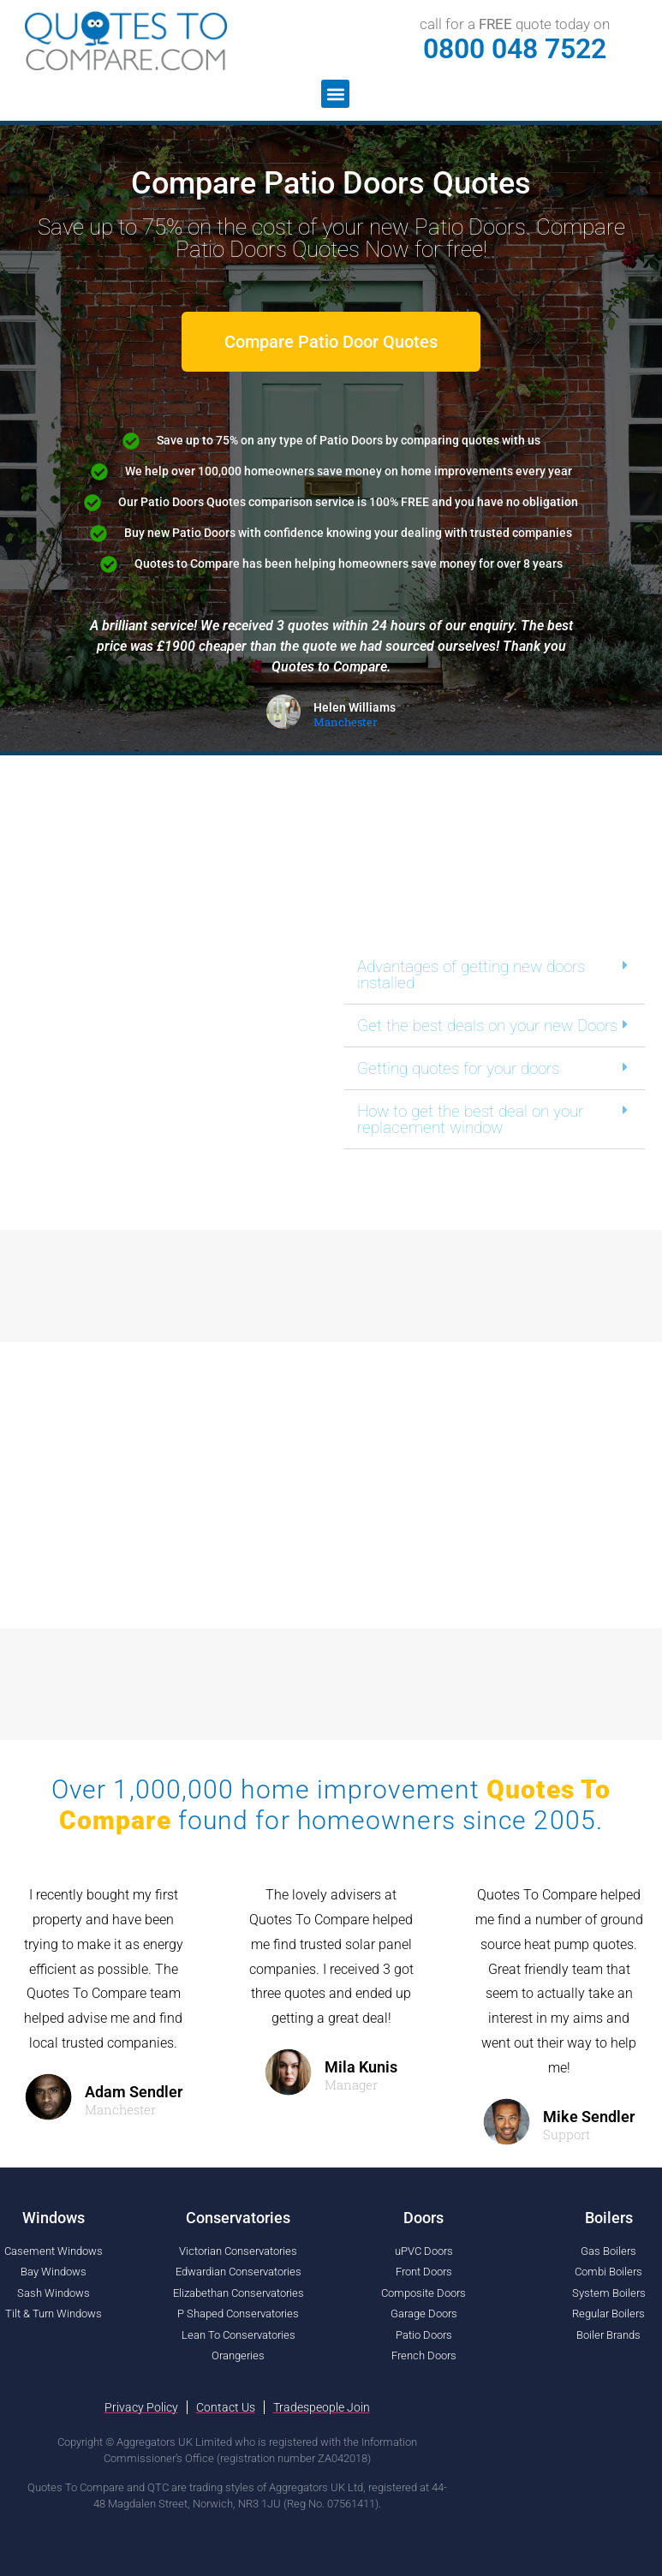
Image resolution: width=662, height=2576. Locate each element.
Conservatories (238, 2218)
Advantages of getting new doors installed (471, 975)
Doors (423, 2218)
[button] (335, 94)
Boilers (609, 2218)
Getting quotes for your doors (458, 1068)
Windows (53, 2218)
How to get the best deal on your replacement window (470, 1119)
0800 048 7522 (514, 49)
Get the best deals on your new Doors (487, 1025)
